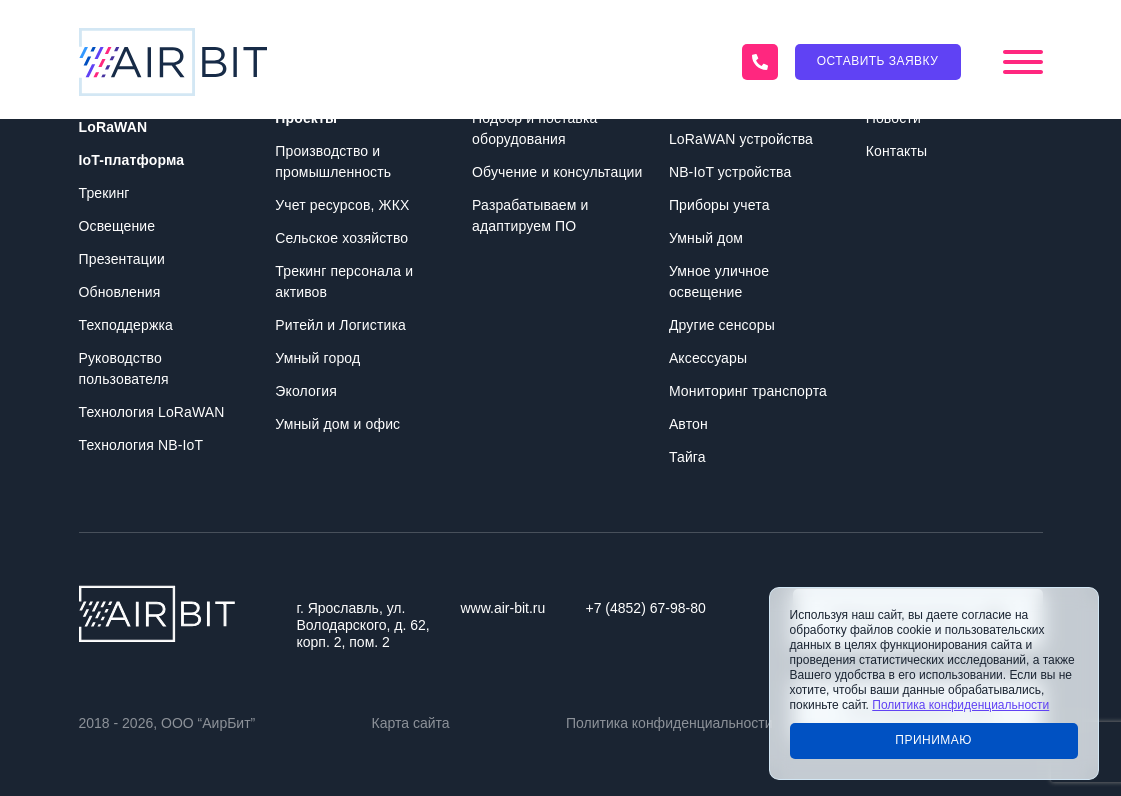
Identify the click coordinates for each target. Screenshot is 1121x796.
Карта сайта (411, 723)
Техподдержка (126, 325)
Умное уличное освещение (719, 281)
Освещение (117, 226)
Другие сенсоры (722, 325)
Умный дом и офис (337, 424)
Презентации (122, 259)
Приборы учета (719, 205)
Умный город (317, 358)
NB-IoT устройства (730, 172)
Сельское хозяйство (341, 238)
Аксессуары (708, 358)
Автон (688, 424)
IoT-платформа (132, 160)
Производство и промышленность (333, 161)
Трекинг (104, 193)
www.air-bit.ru (503, 608)
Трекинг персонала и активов (344, 281)
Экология (306, 391)
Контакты (897, 151)
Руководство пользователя (124, 368)
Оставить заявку (878, 61)
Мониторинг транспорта (748, 391)
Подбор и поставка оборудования (534, 128)
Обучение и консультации (557, 172)
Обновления (120, 292)
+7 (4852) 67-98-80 (646, 608)
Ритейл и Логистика (340, 325)
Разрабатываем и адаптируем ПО (530, 215)
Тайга (687, 457)
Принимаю (933, 740)
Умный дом (706, 238)
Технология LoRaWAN (152, 412)
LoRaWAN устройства (741, 139)
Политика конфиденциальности (669, 723)
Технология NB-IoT (141, 445)
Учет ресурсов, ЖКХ (342, 205)
